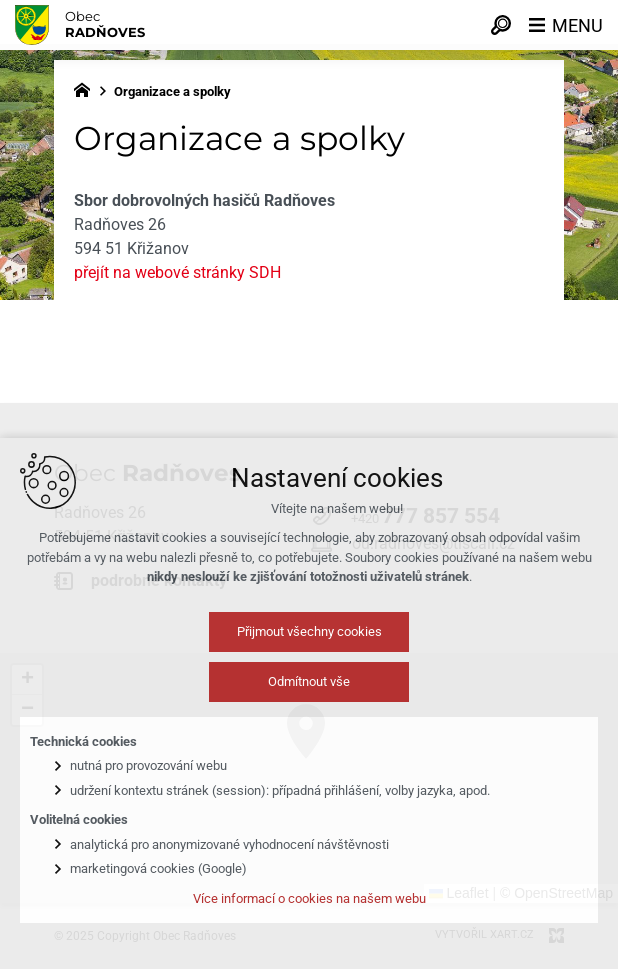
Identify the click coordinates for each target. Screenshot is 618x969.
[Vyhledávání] (501, 25)
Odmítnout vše (309, 694)
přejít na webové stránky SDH (177, 272)
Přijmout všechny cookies (309, 644)
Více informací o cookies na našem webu (309, 911)
